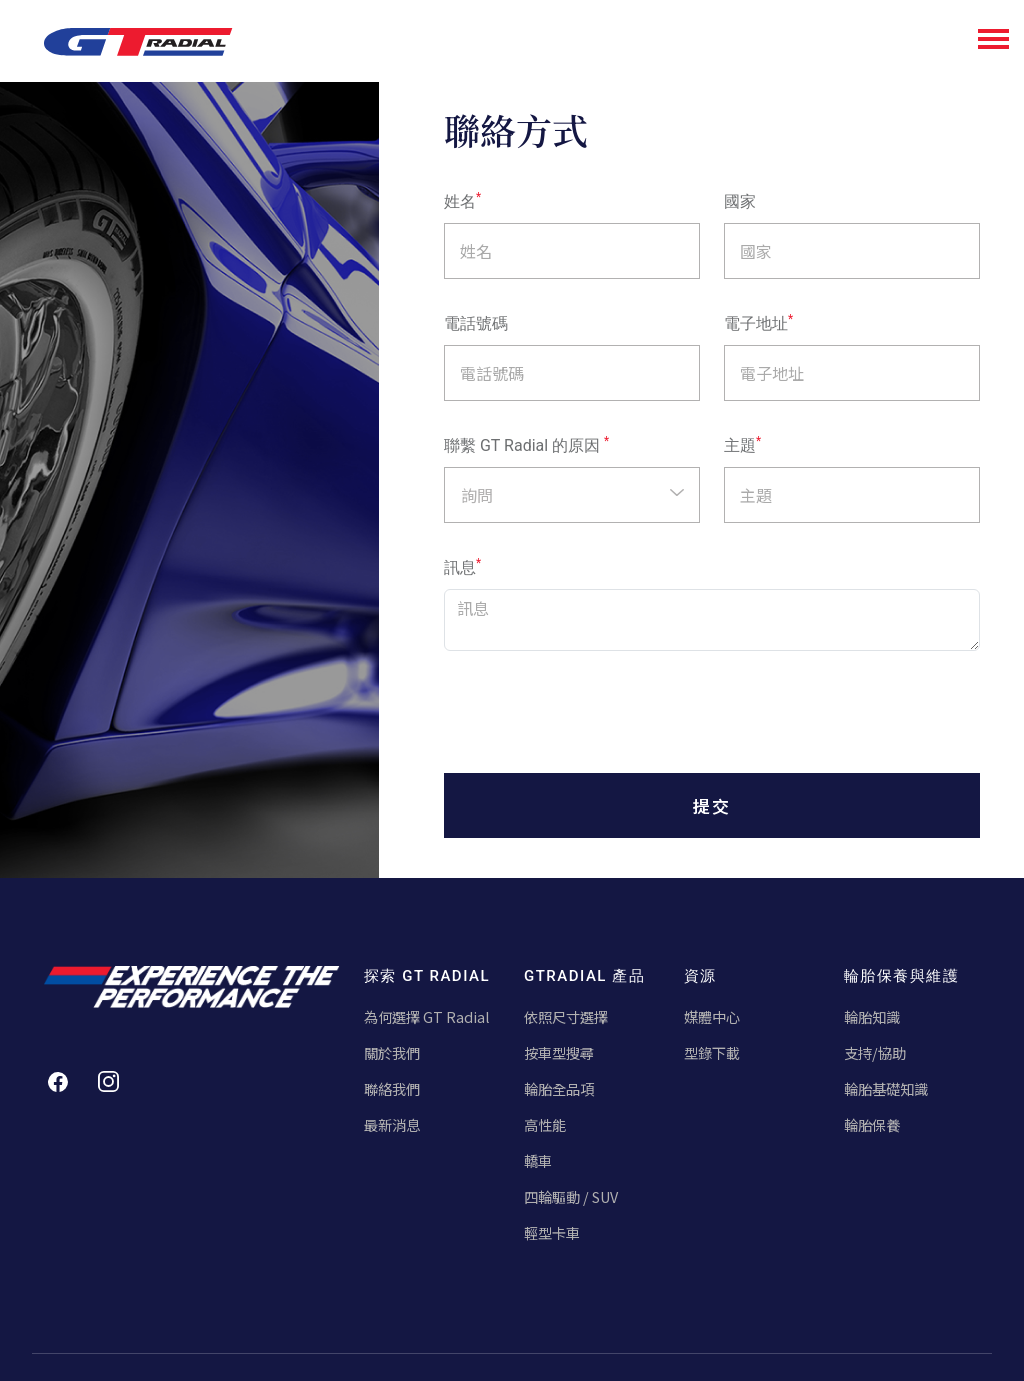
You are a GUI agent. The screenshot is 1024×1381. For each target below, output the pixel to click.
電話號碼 (476, 323)
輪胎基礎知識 (889, 1089)
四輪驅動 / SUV (575, 1199)
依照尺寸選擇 (569, 1016)
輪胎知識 (874, 1016)
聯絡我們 (394, 1089)
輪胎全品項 (561, 1089)
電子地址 (758, 323)
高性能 (546, 1126)
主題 (742, 445)
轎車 (539, 1162)
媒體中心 (714, 1016)
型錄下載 (714, 1053)
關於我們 (394, 1053)
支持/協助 (877, 1053)
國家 (740, 201)
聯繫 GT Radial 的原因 (526, 445)
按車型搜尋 (561, 1053)
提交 (712, 805)
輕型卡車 (554, 1235)
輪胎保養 (874, 1126)
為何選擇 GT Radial (429, 1016)
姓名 (462, 201)
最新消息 (394, 1126)
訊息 (462, 567)
